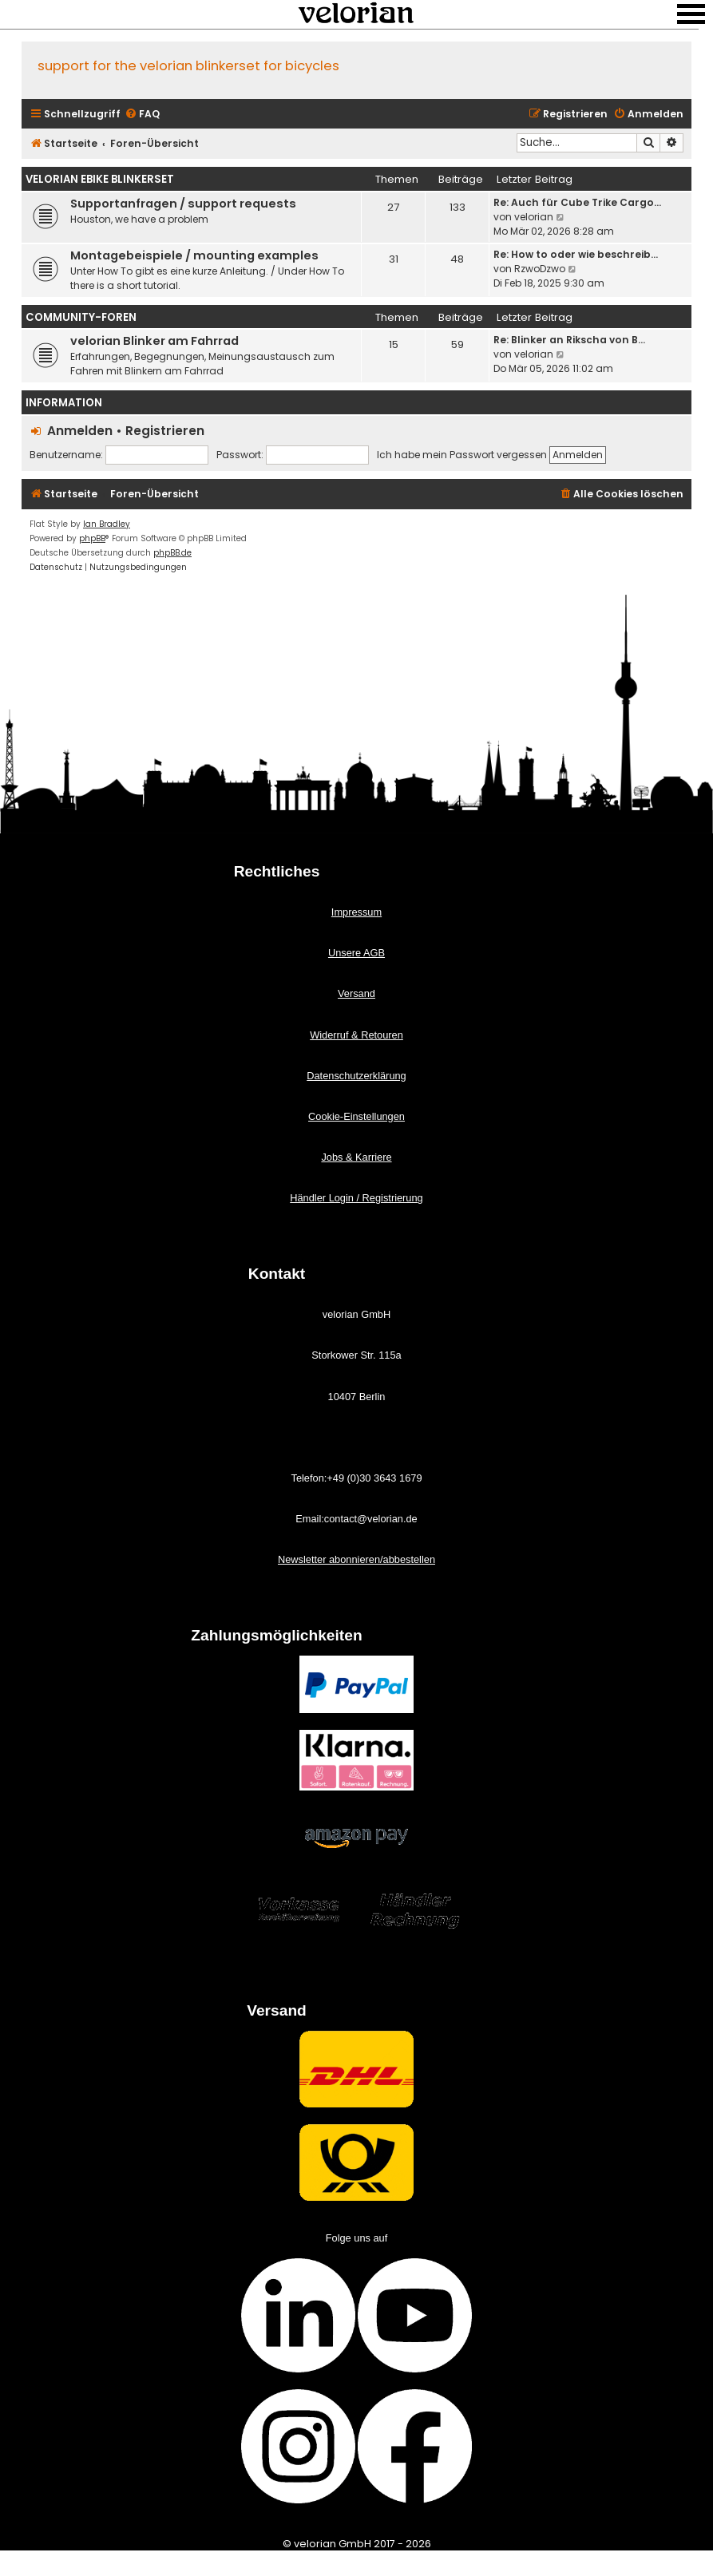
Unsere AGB (356, 953)
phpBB (92, 538)
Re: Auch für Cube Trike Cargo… (577, 202)
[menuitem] (142, 114)
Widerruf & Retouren (356, 1035)
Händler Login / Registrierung (356, 1198)
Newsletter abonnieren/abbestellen (356, 1559)
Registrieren (164, 430)
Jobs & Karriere (356, 1157)
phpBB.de (172, 553)
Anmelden (80, 430)
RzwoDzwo (539, 268)
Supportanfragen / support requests (183, 204)
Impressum (356, 912)
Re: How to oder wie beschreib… (575, 254)
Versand (356, 993)
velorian (533, 217)
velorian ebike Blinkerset (100, 179)
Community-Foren (81, 317)
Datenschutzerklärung (356, 1076)
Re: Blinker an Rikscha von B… (569, 339)
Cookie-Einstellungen (356, 1116)
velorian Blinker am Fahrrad (154, 341)
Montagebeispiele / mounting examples (194, 255)
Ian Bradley (106, 524)
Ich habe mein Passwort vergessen (462, 454)
